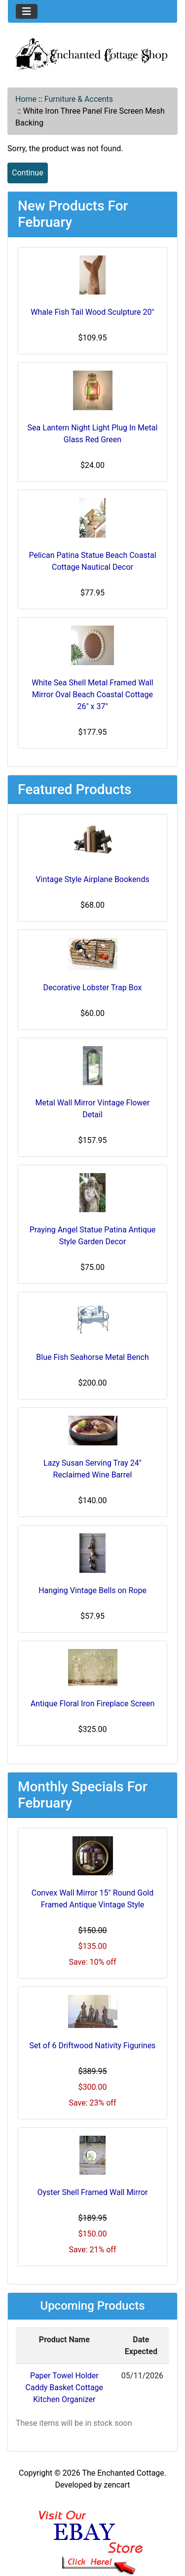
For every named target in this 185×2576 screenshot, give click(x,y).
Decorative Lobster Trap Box (92, 987)
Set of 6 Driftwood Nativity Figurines (93, 2045)
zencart (117, 2485)
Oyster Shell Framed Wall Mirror (92, 2192)
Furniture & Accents (78, 99)
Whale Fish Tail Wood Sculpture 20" (92, 312)
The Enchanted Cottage (123, 2473)
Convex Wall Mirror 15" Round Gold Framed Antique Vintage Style (93, 1898)
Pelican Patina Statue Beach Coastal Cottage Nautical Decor (92, 561)
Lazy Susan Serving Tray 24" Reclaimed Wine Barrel (92, 1468)
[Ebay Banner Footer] (92, 2532)
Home (26, 99)
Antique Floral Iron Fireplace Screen (93, 1703)
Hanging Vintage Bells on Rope (92, 1590)
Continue (27, 172)
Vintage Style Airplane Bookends (92, 879)
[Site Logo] (92, 54)
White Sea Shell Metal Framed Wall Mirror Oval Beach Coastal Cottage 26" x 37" (92, 694)
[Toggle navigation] (26, 11)
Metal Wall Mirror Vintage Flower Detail (93, 1108)
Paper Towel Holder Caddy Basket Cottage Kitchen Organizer (64, 2387)
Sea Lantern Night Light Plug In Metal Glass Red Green (93, 433)
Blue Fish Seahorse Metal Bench (92, 1357)
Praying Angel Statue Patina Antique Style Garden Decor (93, 1235)
